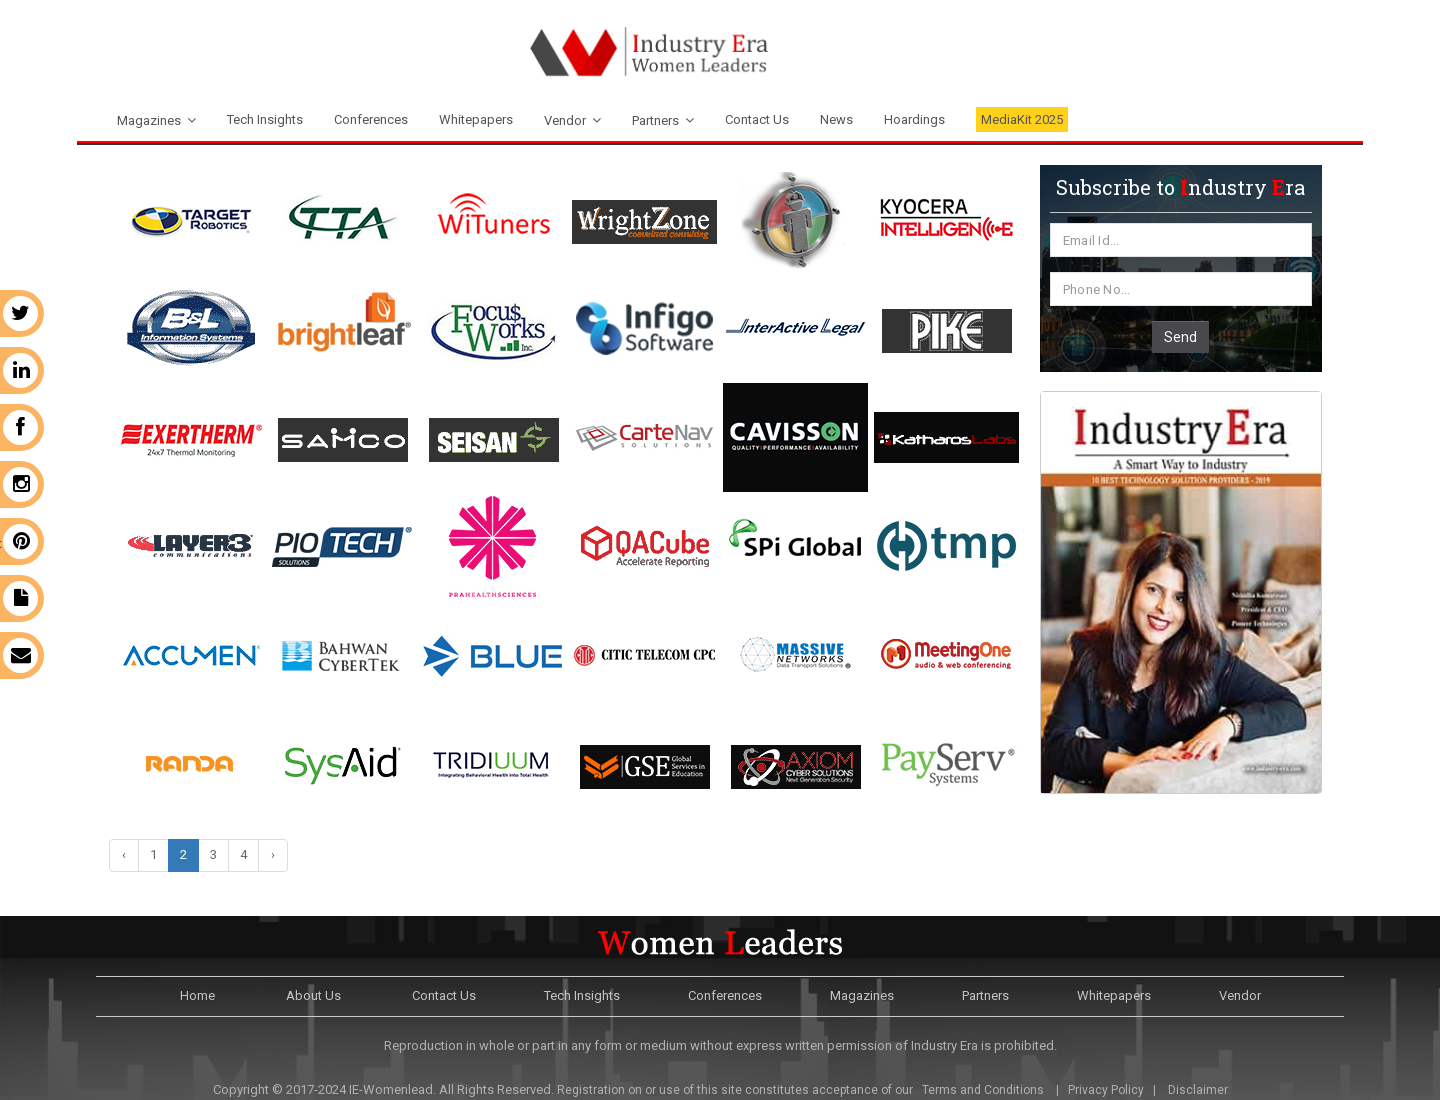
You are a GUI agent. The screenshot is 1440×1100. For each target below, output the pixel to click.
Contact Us (757, 119)
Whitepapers (476, 119)
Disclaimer (1198, 1090)
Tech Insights (265, 119)
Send (1180, 337)
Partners (655, 120)
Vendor (565, 120)
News (836, 119)
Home (197, 995)
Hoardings (914, 119)
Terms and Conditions (981, 1090)
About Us (313, 995)
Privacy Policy (1106, 1090)
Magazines (149, 120)
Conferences (371, 119)
